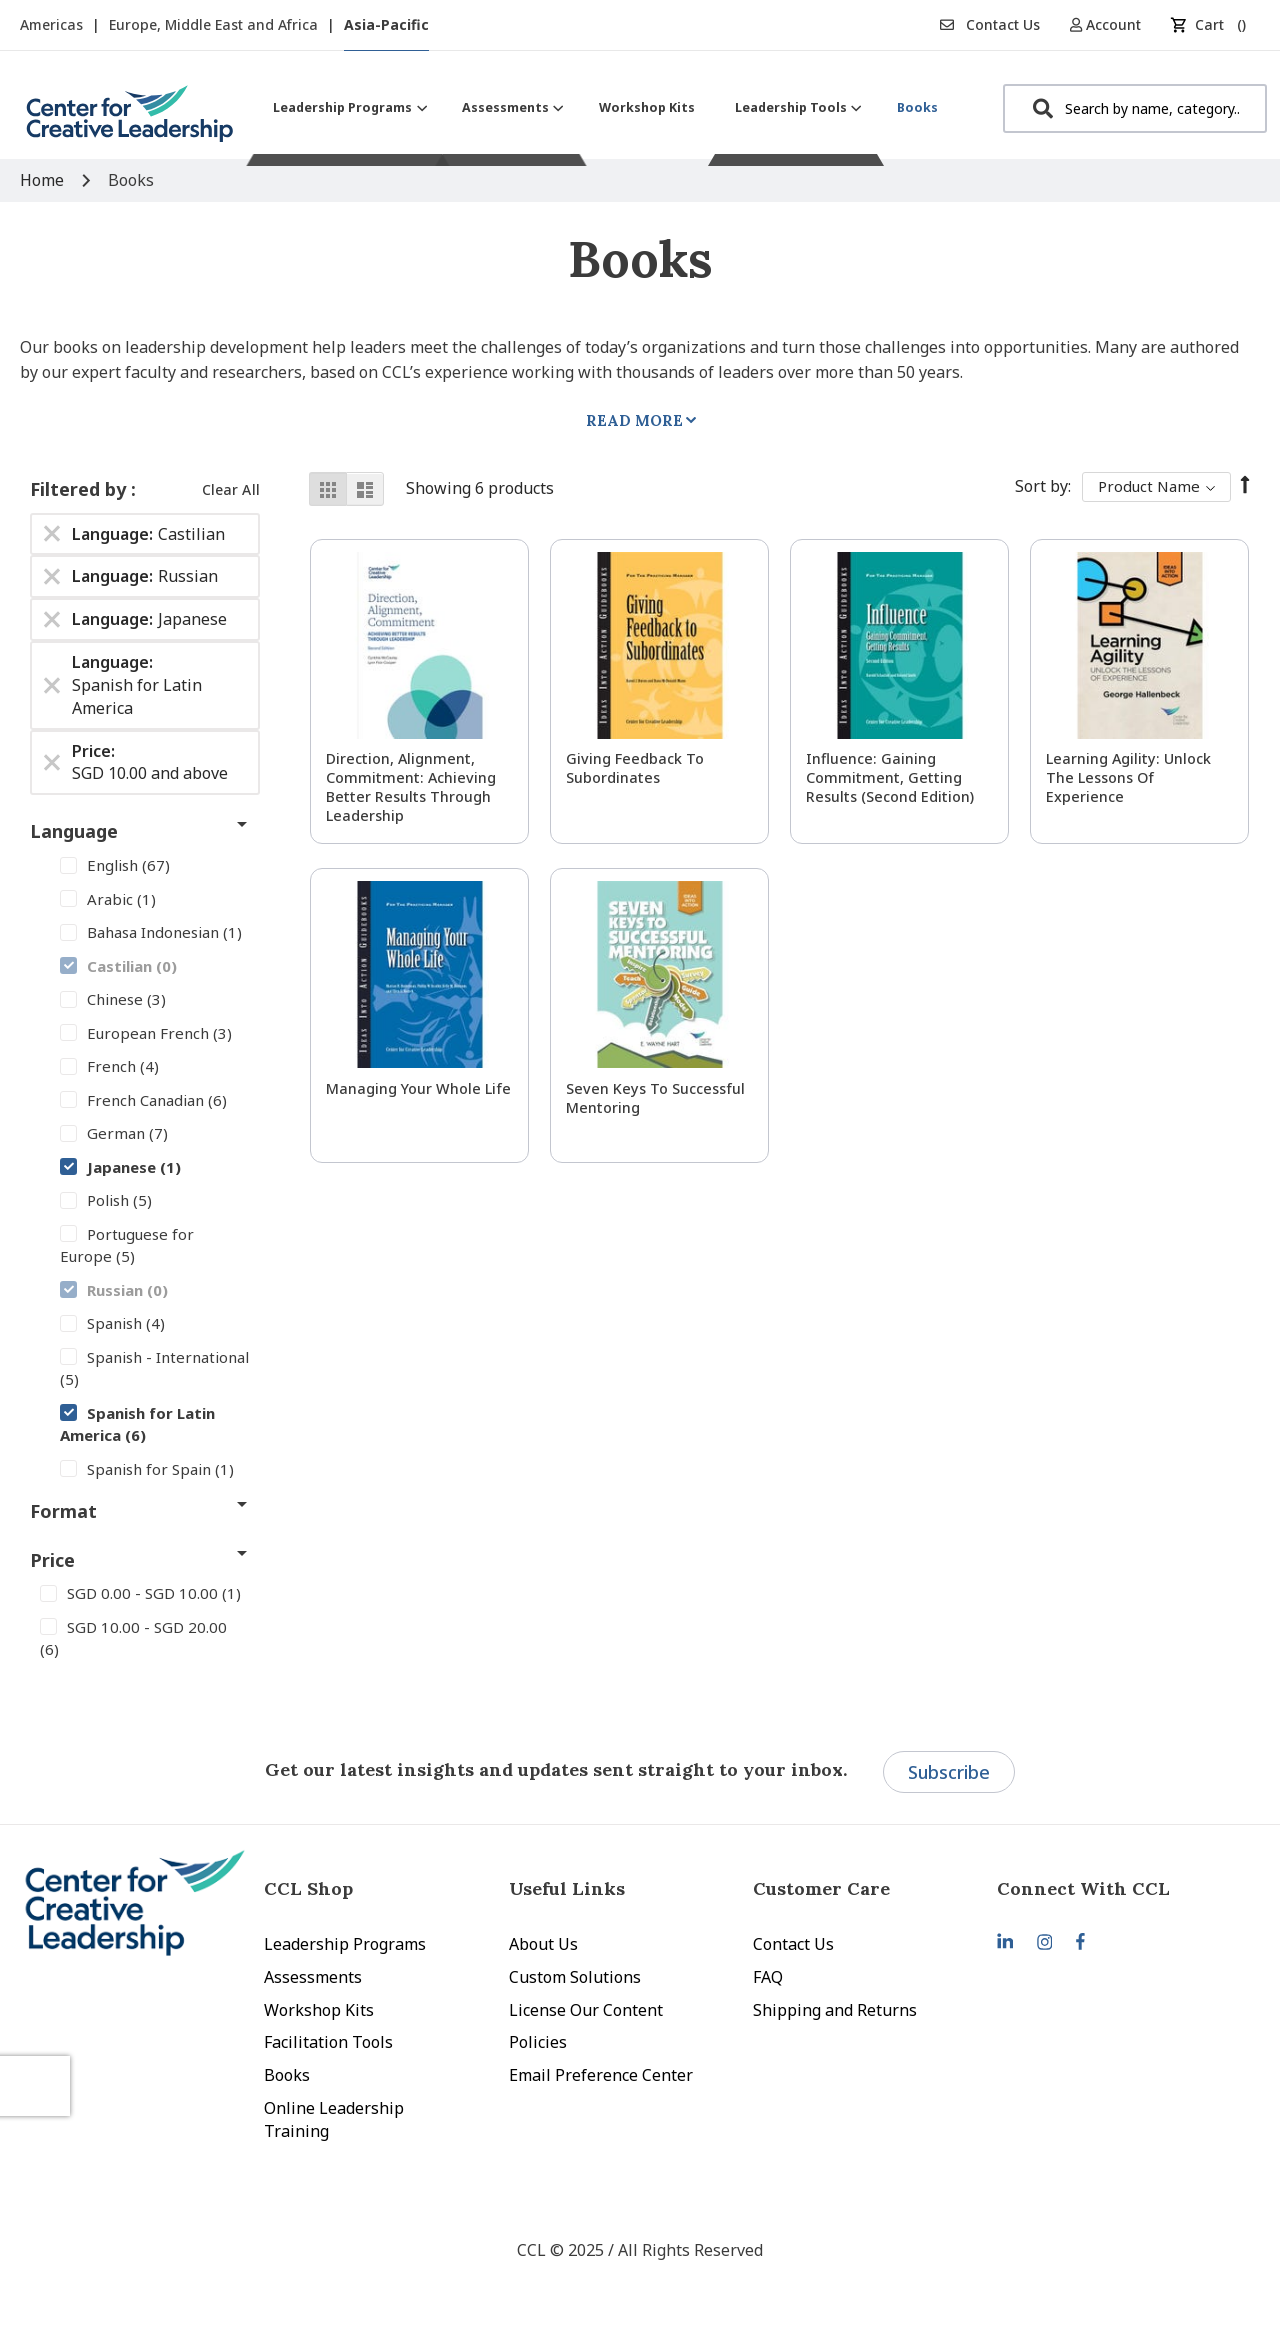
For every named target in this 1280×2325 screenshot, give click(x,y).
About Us (543, 1944)
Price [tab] (52, 1560)
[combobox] (1135, 108)
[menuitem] (347, 107)
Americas (53, 24)
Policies (538, 2042)
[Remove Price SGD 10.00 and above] (52, 762)
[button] (1112, 24)
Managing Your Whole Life (418, 1088)
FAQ (768, 1977)
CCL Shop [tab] (308, 1888)
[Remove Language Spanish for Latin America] (52, 685)
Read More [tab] (634, 420)
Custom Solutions (575, 1977)
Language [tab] (74, 831)
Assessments (313, 1977)
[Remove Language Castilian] (52, 534)
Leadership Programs (345, 1944)
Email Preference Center (601, 2075)
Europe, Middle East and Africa (215, 24)
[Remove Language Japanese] (52, 620)
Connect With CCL (1083, 1888)
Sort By (1041, 486)
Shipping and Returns (835, 2010)
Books (287, 2075)
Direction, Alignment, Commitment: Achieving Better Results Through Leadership (411, 787)
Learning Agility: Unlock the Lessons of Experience (1128, 777)
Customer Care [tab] (821, 1888)
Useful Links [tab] (567, 1888)
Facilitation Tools (328, 2042)
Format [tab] (63, 1511)
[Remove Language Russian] (52, 577)
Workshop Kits (319, 2010)
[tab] (1119, 1888)
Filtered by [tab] (80, 489)
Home (44, 180)
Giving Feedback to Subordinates (635, 768)
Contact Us (990, 24)
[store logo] (130, 121)
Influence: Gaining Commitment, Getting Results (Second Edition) (890, 777)
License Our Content (586, 2010)
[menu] (605, 107)
